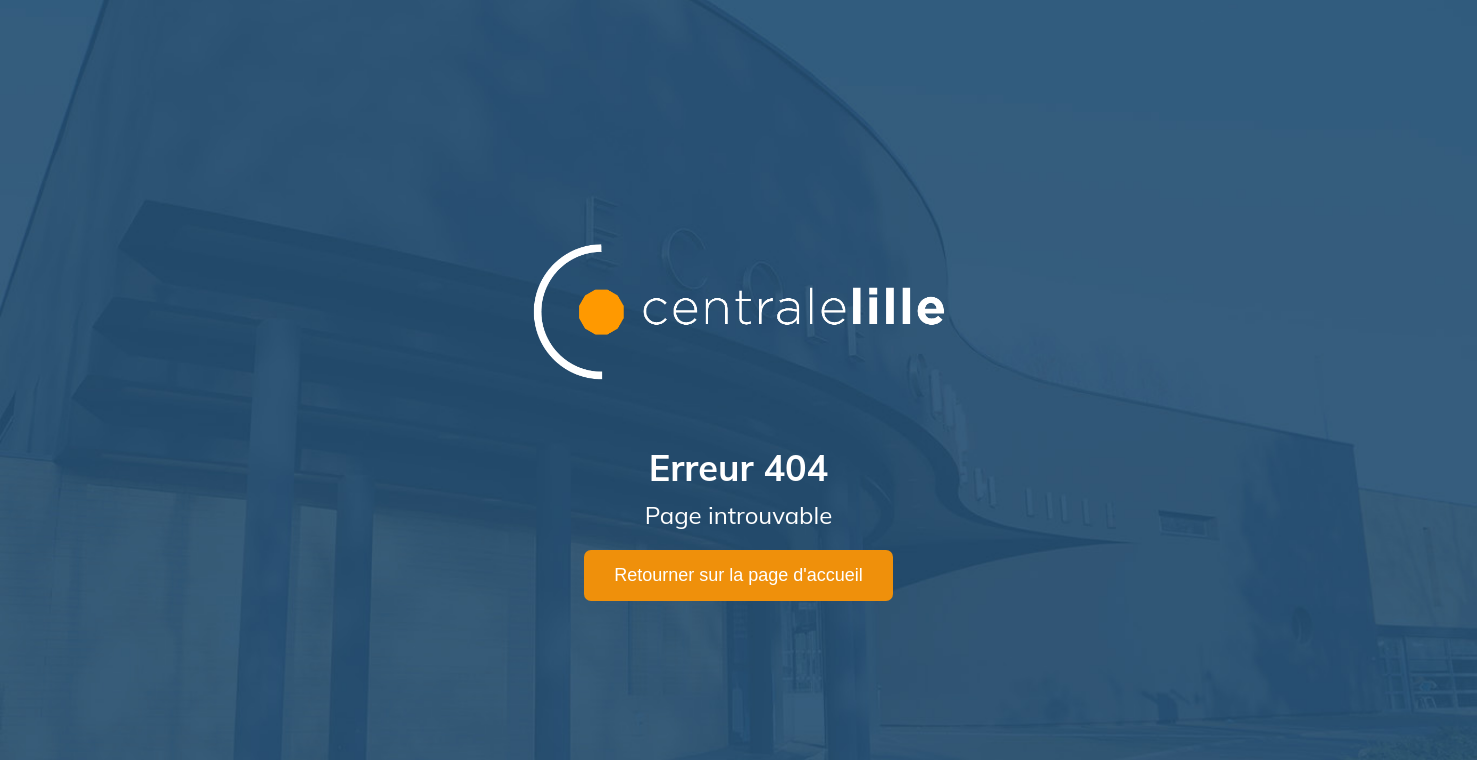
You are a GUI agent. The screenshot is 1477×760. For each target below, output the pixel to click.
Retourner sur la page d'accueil (738, 575)
